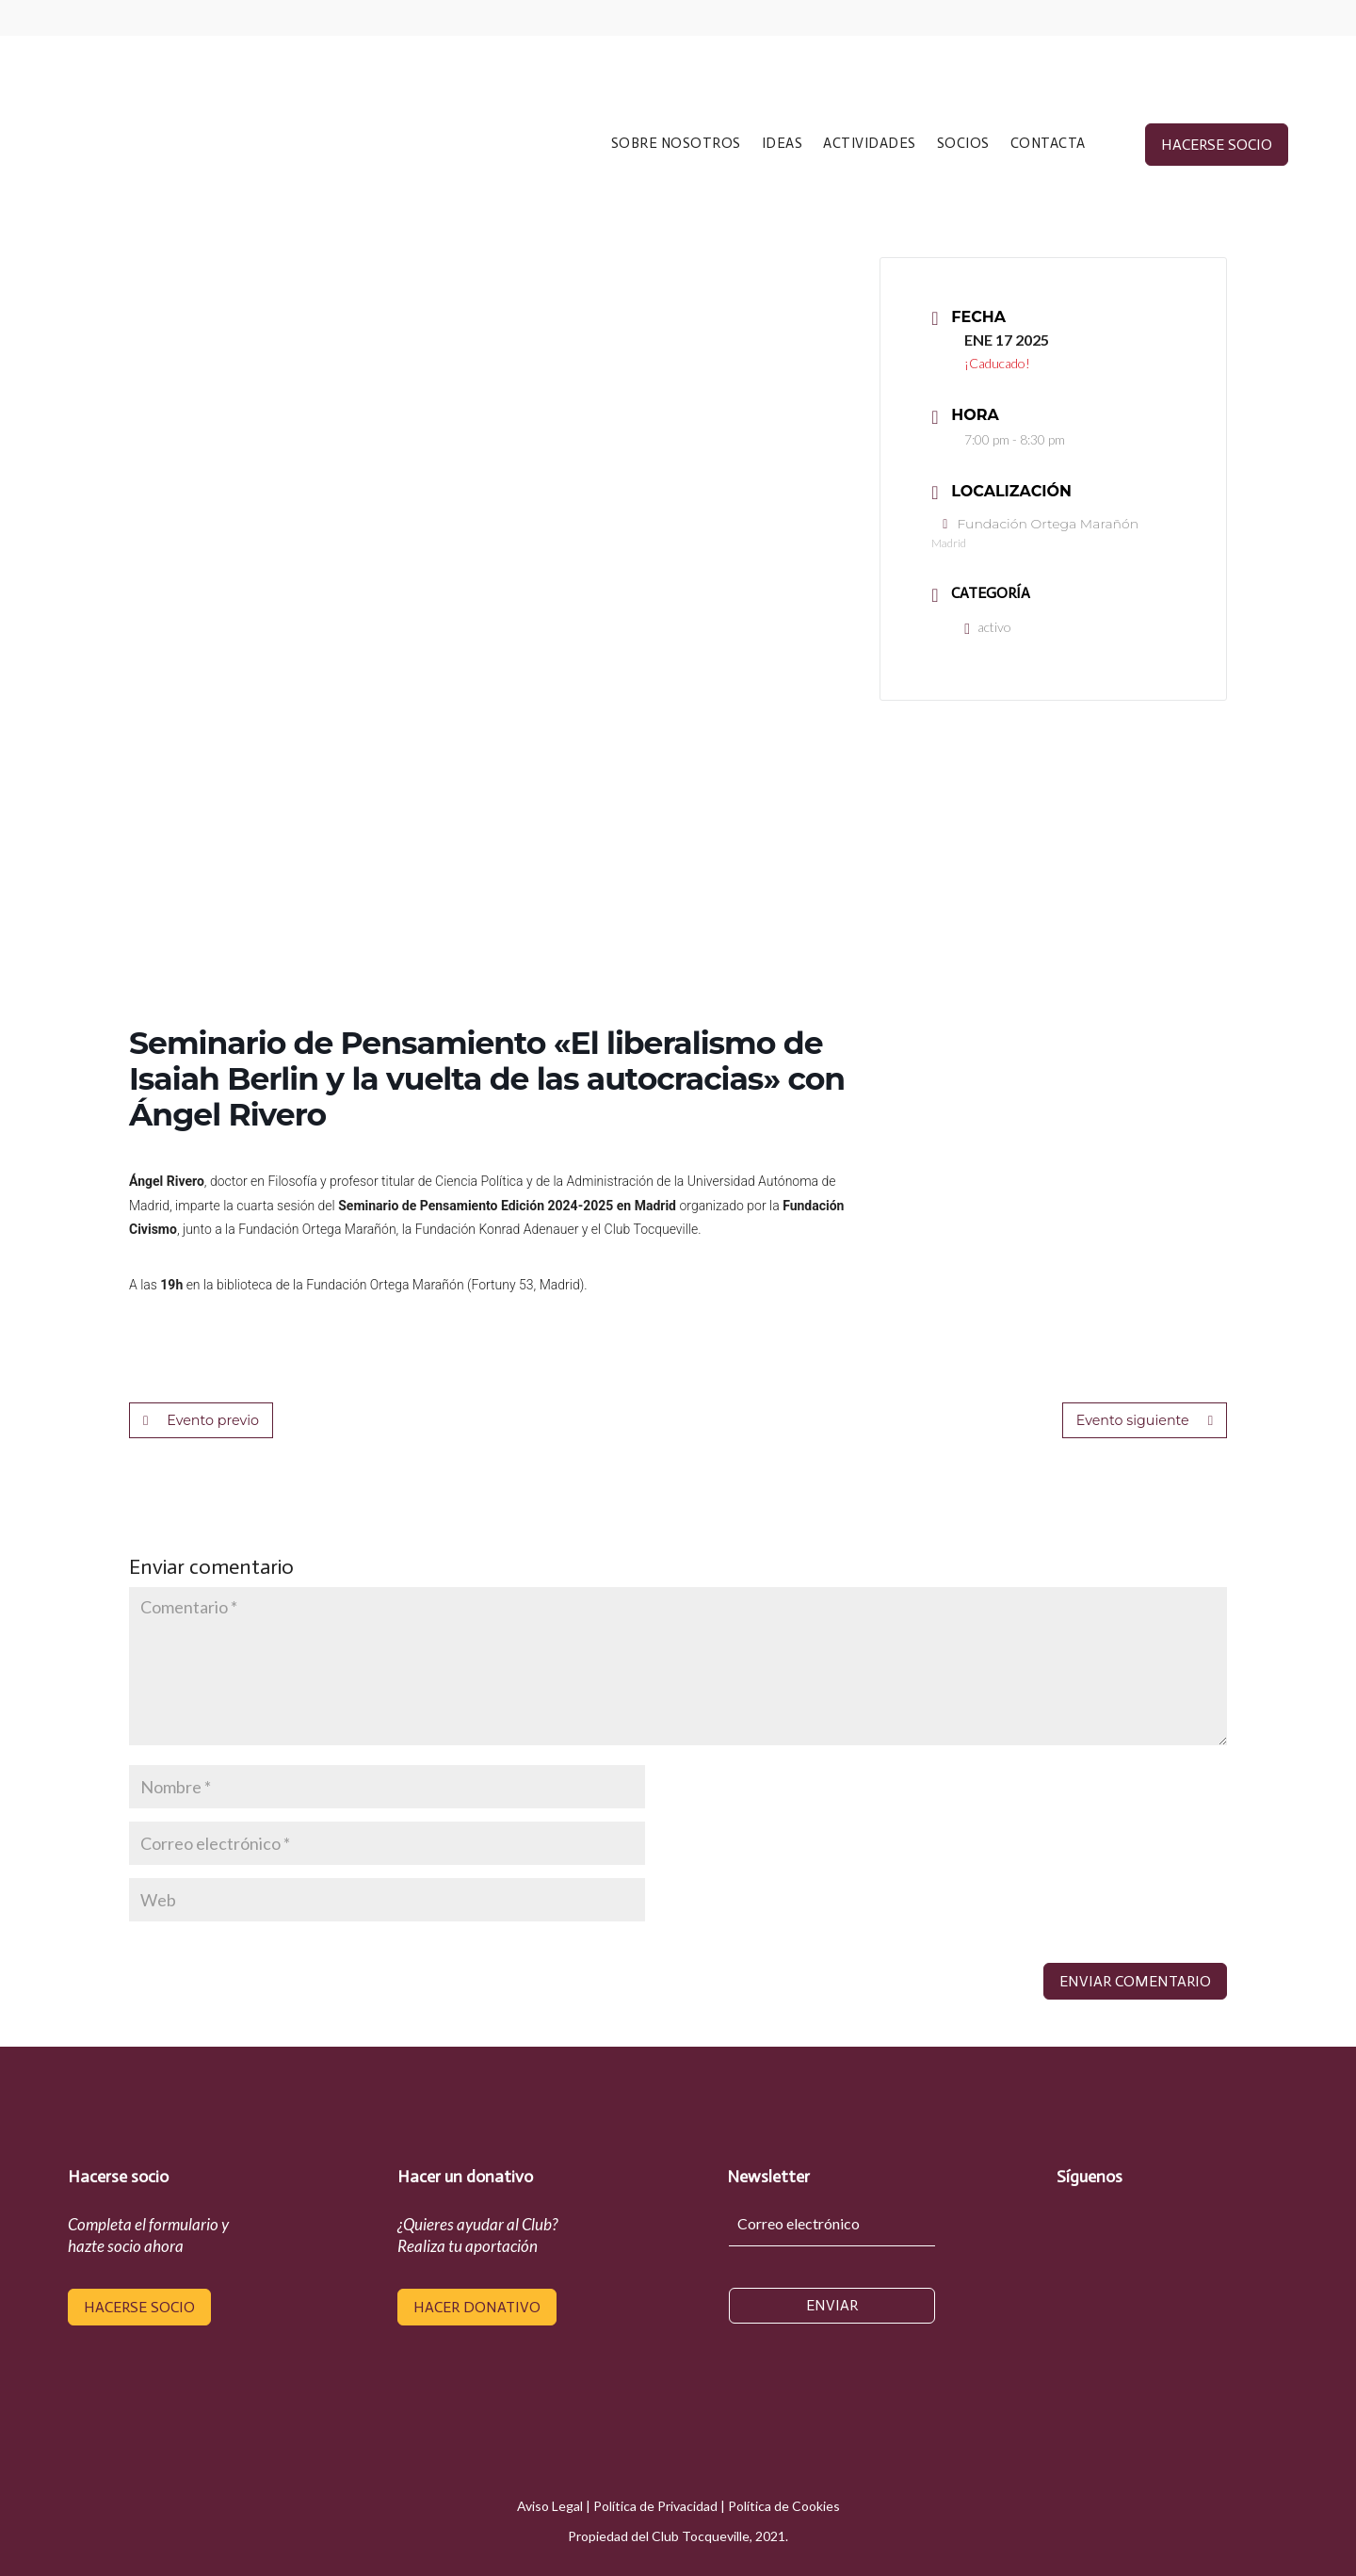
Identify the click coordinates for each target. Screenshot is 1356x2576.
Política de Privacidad (655, 2506)
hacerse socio (1216, 145)
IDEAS (782, 144)
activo (987, 627)
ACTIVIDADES (869, 144)
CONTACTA (1048, 144)
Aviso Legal (550, 2506)
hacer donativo (477, 2307)
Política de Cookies (784, 2506)
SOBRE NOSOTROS (676, 144)
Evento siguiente (1145, 1420)
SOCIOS (963, 144)
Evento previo (200, 1420)
